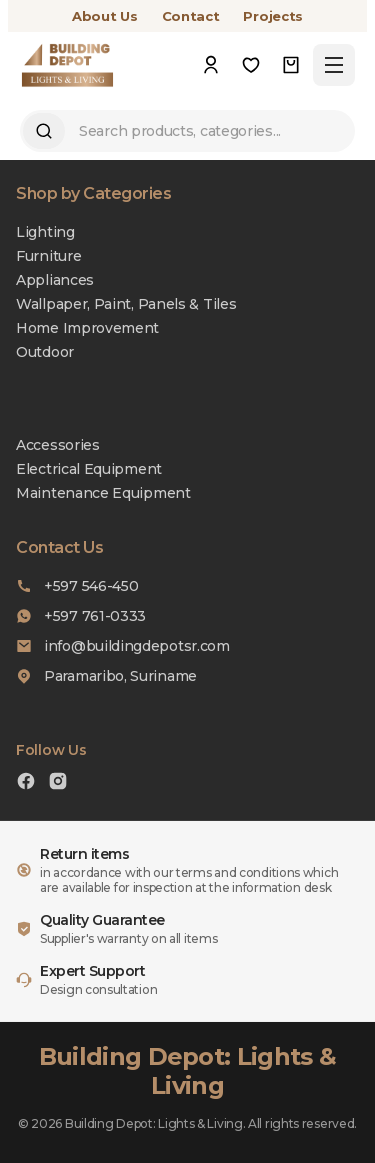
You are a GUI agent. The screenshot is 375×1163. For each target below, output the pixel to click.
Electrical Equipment (89, 469)
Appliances (55, 280)
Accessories (58, 445)
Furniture (48, 256)
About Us (105, 16)
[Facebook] (26, 783)
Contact (191, 16)
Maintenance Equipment (103, 493)
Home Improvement (87, 328)
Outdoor (45, 352)
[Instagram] (58, 783)
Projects (273, 16)
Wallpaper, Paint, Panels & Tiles (126, 304)
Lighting (45, 232)
